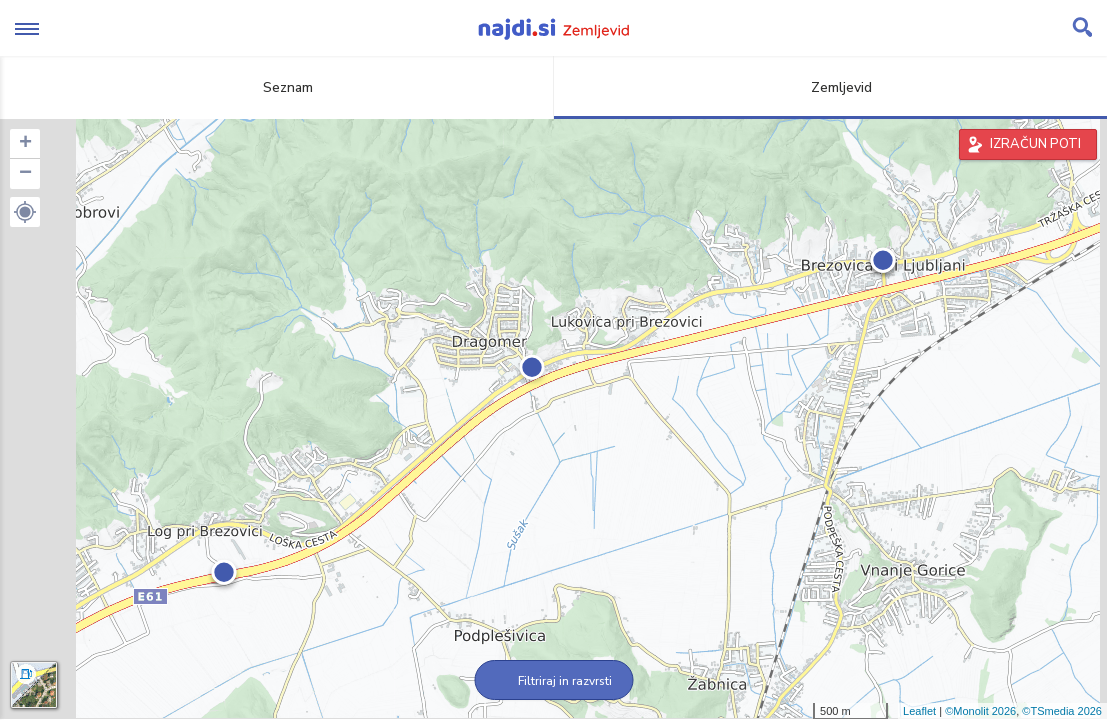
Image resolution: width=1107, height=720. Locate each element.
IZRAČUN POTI (1035, 144)
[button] (25, 212)
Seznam (276, 87)
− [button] (25, 174)
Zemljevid (830, 87)
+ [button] (25, 144)
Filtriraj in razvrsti (553, 681)
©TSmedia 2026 (1062, 711)
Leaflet (919, 711)
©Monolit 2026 (980, 711)
